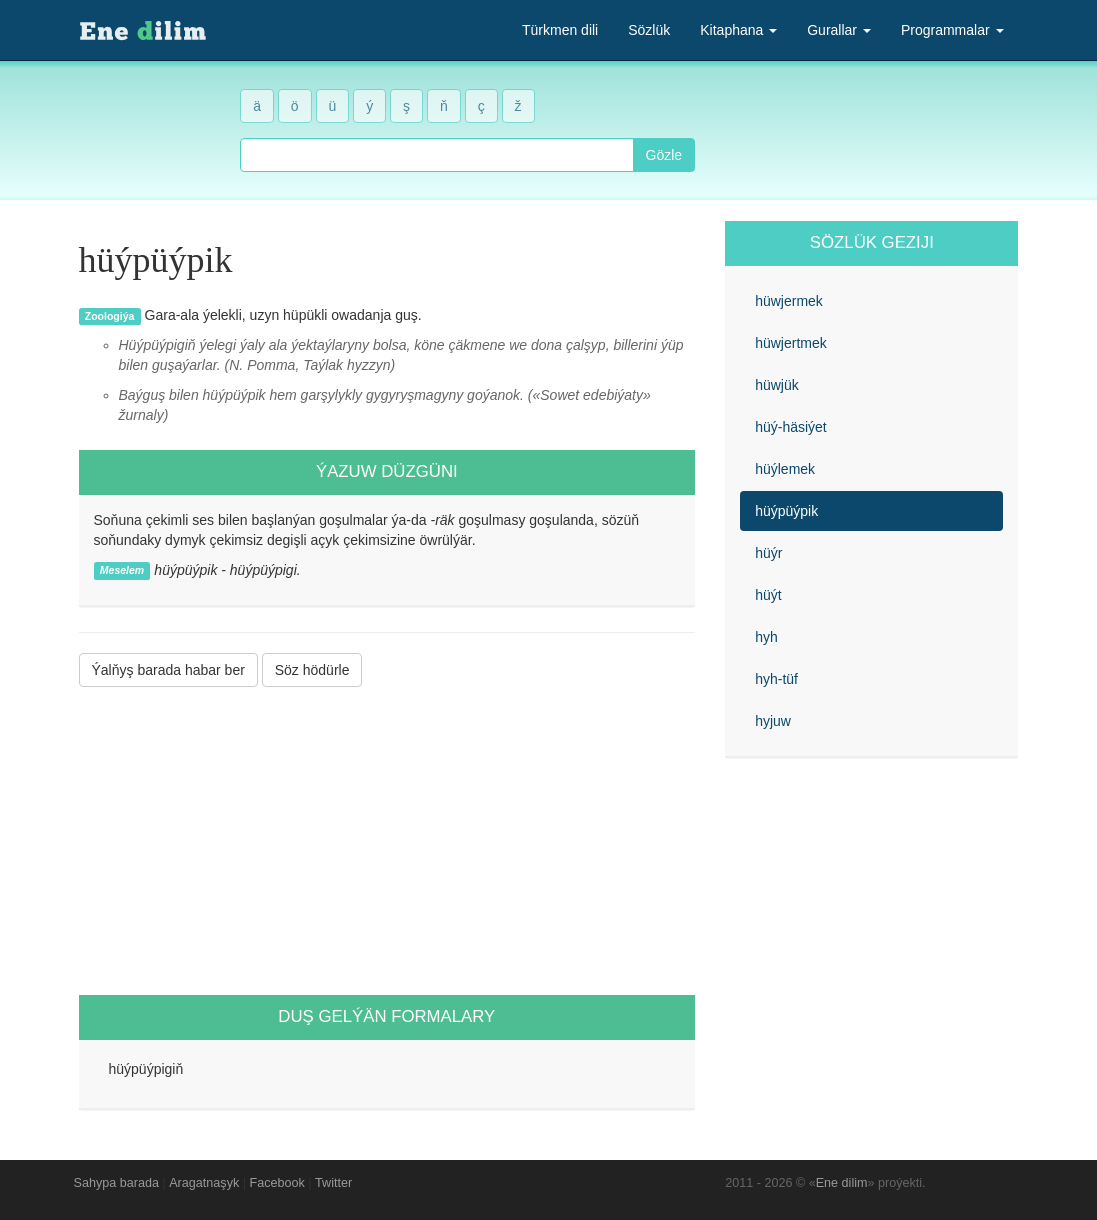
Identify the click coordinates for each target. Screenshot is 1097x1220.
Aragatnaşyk (204, 1183)
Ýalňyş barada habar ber (168, 670)
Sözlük (649, 30)
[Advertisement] (387, 841)
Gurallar (839, 30)
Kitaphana (738, 30)
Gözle (664, 155)
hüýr (768, 553)
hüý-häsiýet (791, 427)
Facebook (277, 1183)
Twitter (333, 1183)
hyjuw (773, 721)
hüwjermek (789, 301)
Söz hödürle (312, 670)
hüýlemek (785, 469)
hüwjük (777, 385)
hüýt (768, 595)
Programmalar (952, 30)
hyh (766, 637)
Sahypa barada (116, 1183)
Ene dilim (842, 1183)
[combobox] (436, 155)
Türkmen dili (560, 30)
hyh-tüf (776, 679)
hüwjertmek (791, 343)
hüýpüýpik (786, 511)
